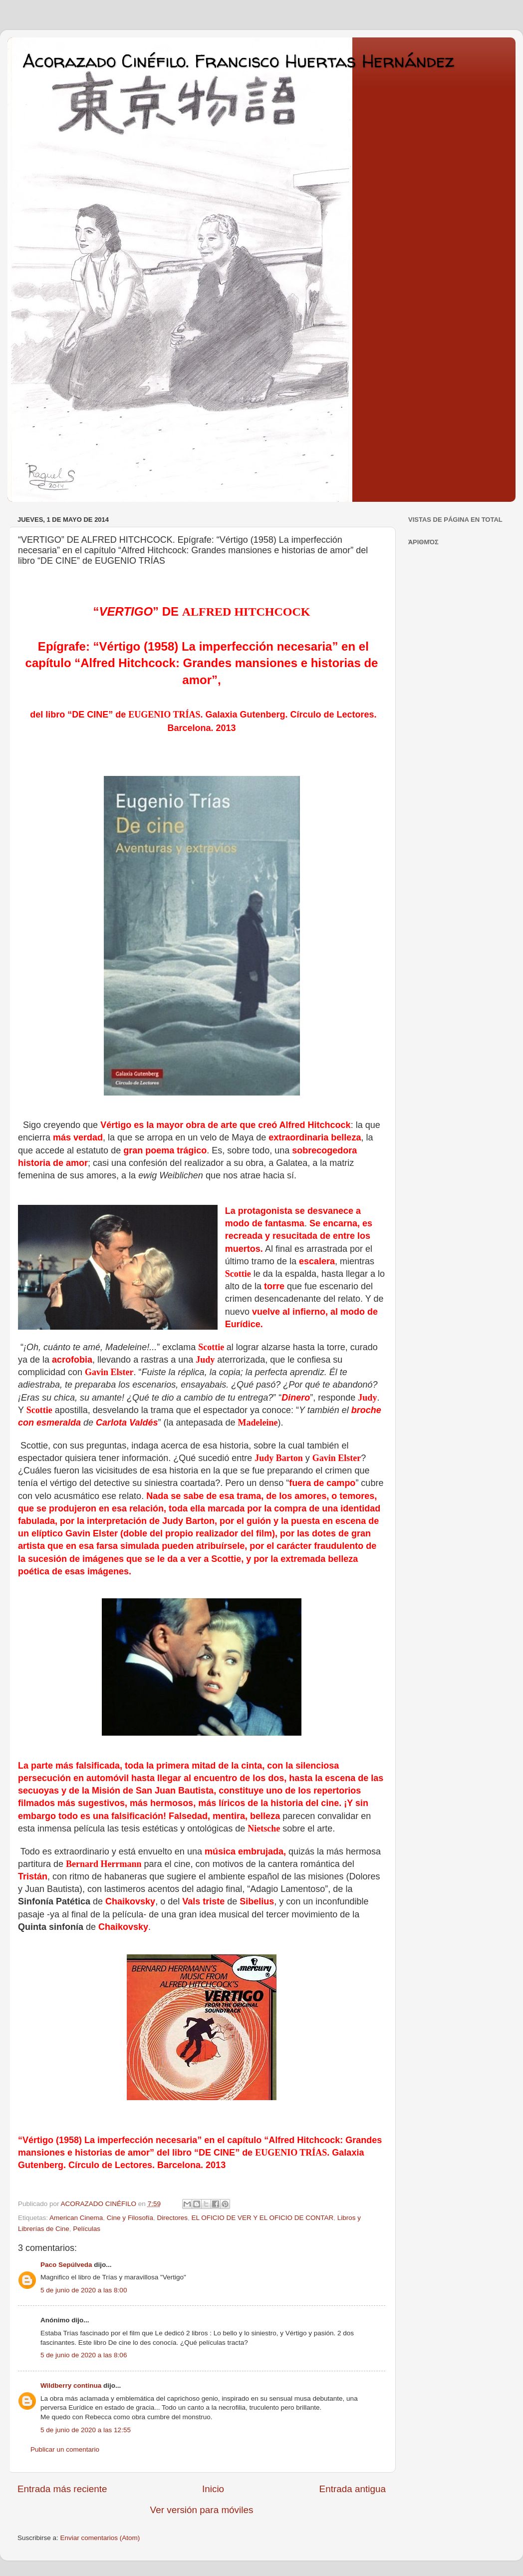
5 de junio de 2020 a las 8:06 (83, 2355)
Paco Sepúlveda (66, 2264)
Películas (86, 2228)
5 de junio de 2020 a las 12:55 (85, 2430)
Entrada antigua (352, 2489)
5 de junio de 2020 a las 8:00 (83, 2290)
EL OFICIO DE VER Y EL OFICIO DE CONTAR (262, 2217)
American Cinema (76, 2217)
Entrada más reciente (62, 2489)
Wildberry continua (70, 2385)
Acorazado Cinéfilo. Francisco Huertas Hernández (238, 60)
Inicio (213, 2489)
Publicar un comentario (64, 2449)
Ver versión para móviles (202, 2510)
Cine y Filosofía (130, 2217)
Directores (172, 2217)
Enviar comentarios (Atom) (100, 2538)
